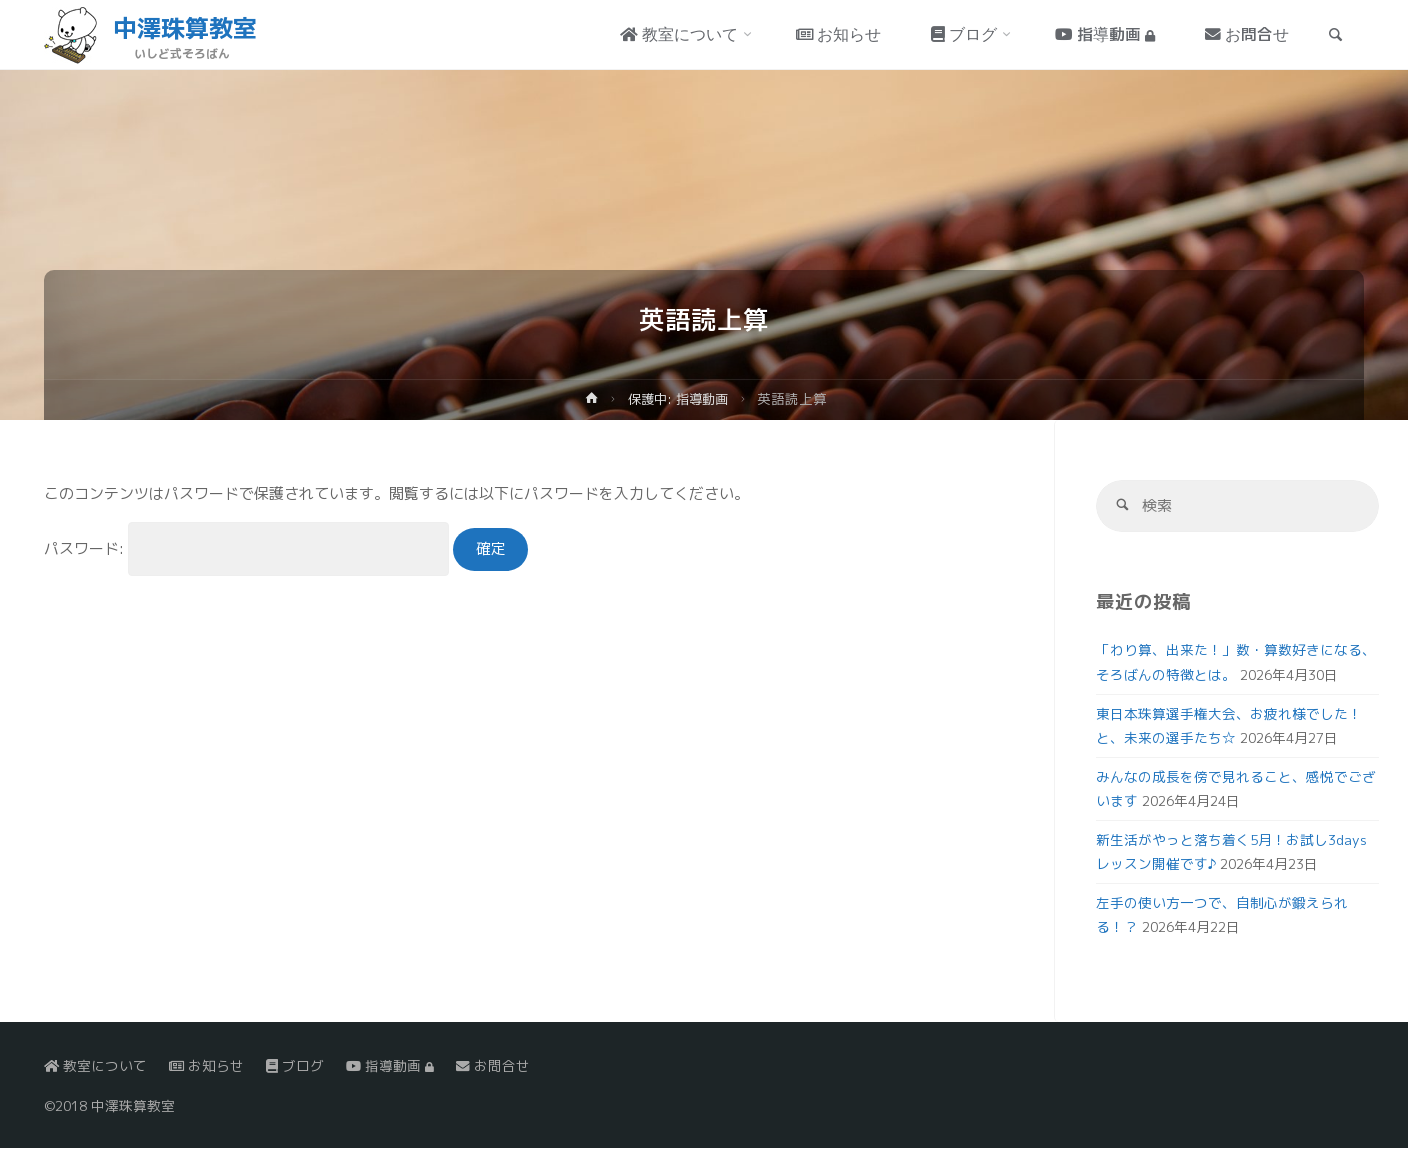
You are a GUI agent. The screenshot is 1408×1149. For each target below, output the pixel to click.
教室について (95, 1065)
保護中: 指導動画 (677, 398)
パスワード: (246, 548)
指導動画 (390, 1065)
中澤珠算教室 (185, 28)
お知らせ (206, 1065)
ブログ (295, 1065)
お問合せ (493, 1065)
